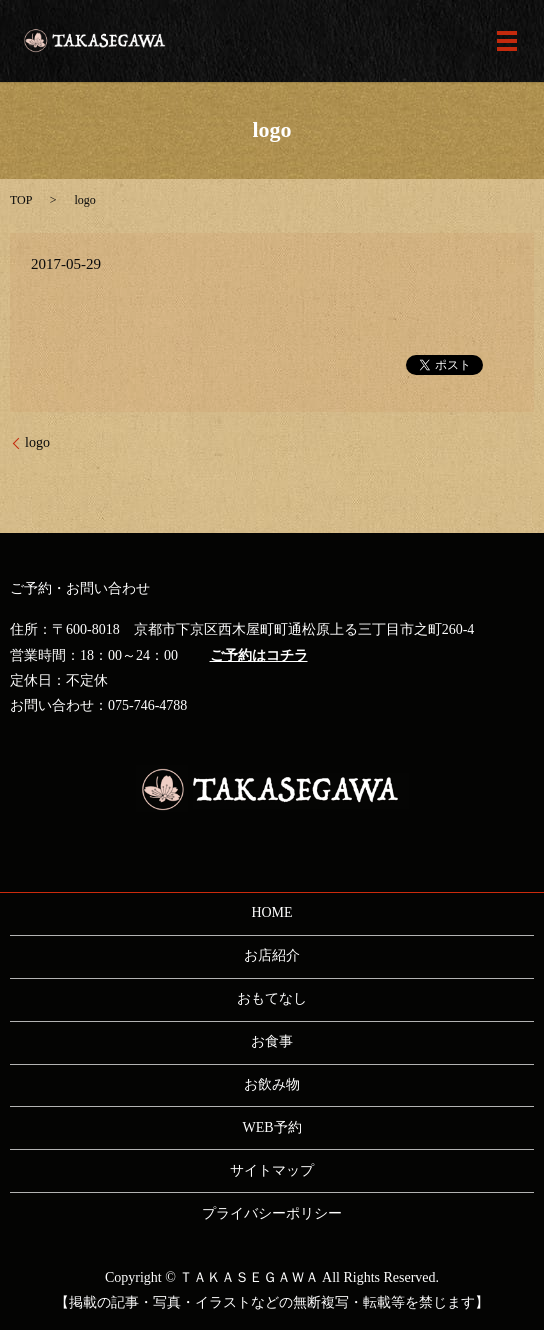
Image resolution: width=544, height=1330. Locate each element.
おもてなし (272, 998)
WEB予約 (271, 1127)
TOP (21, 200)
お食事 (272, 1041)
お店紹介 (272, 955)
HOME (271, 912)
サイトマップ (272, 1170)
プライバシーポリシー (272, 1213)
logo (37, 442)
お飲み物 (272, 1084)
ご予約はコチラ (259, 655)
